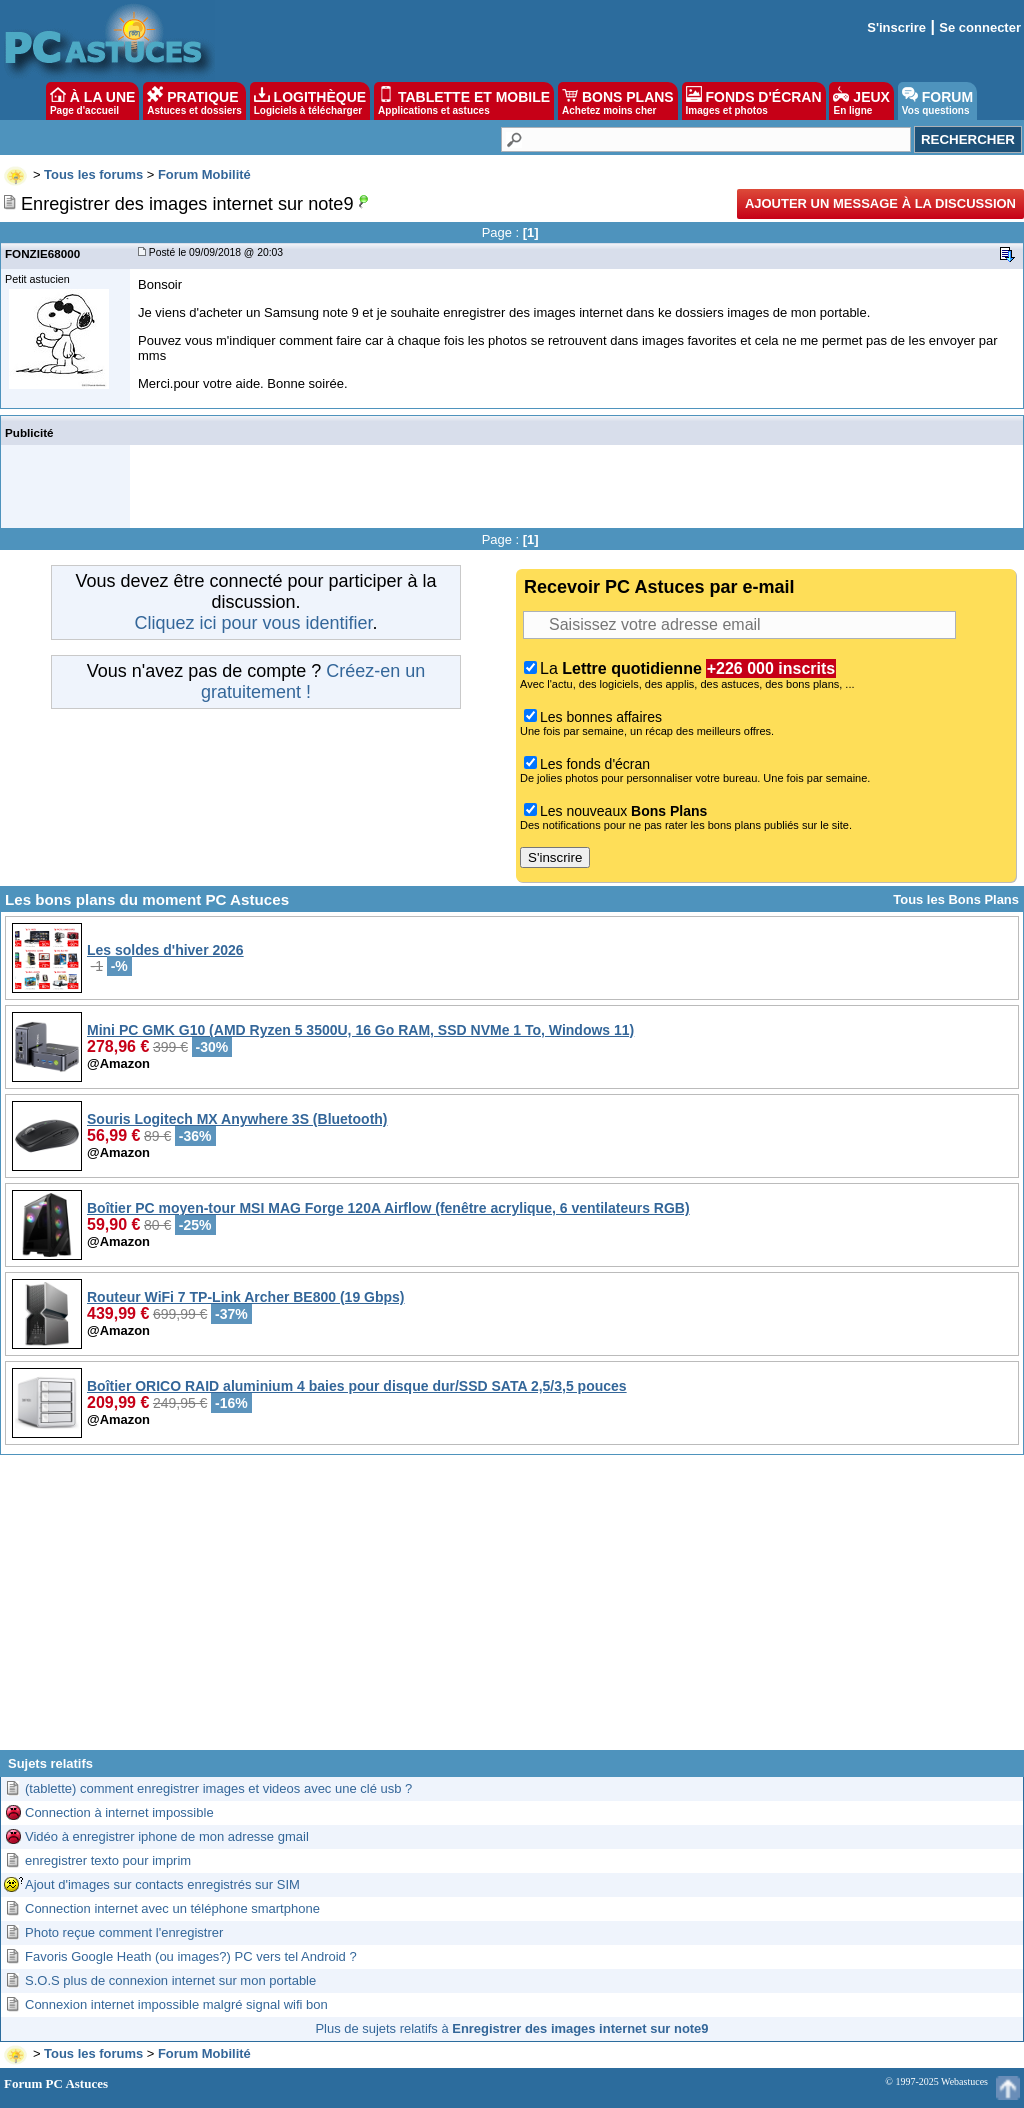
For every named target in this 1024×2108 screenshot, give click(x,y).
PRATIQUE (194, 101)
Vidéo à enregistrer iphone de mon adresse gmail (167, 1836)
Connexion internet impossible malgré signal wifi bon (176, 2004)
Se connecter (980, 27)
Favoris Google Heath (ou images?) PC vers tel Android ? (191, 1956)
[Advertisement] (512, 1610)
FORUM (937, 101)
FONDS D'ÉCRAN (754, 101)
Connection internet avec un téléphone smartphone (172, 1908)
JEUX (861, 101)
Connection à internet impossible (119, 1812)
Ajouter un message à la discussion (880, 203)
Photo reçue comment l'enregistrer (124, 1932)
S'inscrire (896, 27)
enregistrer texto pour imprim (108, 1860)
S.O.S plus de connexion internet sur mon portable (170, 1980)
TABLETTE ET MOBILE (464, 101)
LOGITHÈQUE (310, 101)
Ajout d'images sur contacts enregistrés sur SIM (162, 1884)
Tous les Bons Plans (956, 899)
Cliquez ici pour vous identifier (253, 623)
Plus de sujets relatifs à (511, 2028)
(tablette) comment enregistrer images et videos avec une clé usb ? (218, 1788)
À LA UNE (92, 101)
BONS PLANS (618, 101)
